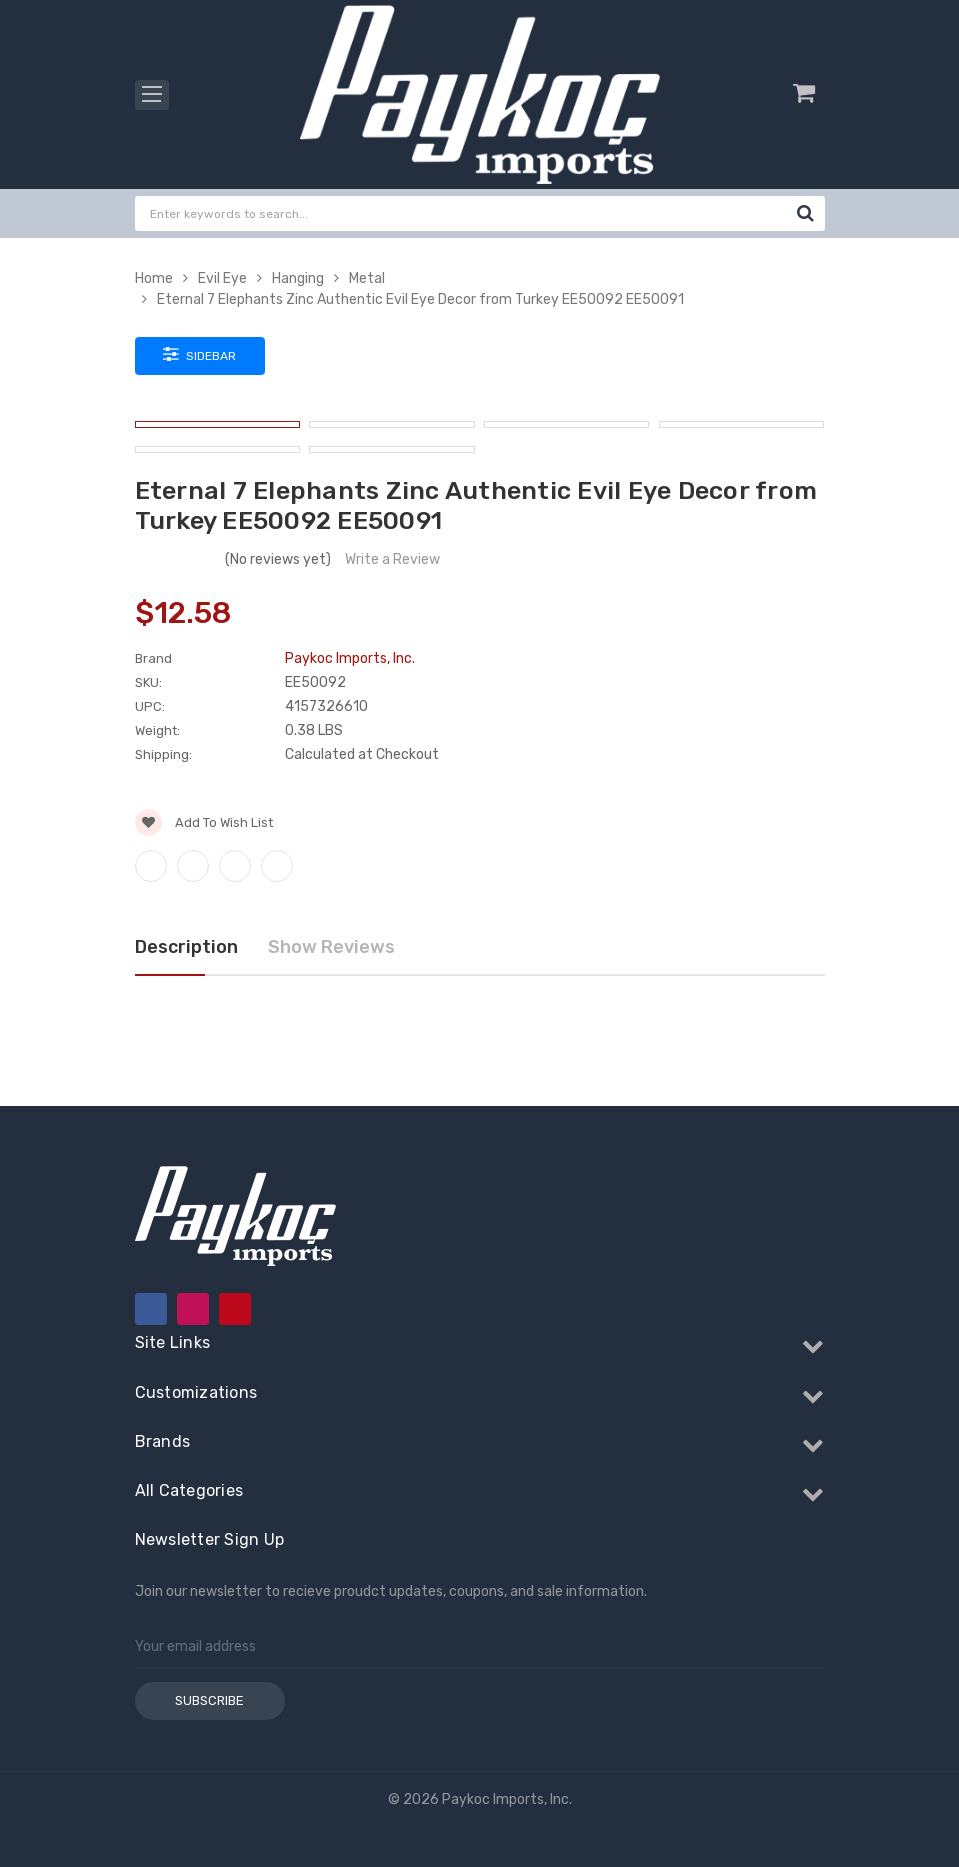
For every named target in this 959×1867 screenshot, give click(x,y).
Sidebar (199, 354)
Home (154, 278)
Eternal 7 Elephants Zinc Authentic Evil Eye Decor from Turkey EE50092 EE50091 (420, 299)
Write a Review (392, 559)
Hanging (298, 278)
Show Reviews (331, 947)
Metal (367, 278)
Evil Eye (222, 278)
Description (186, 947)
